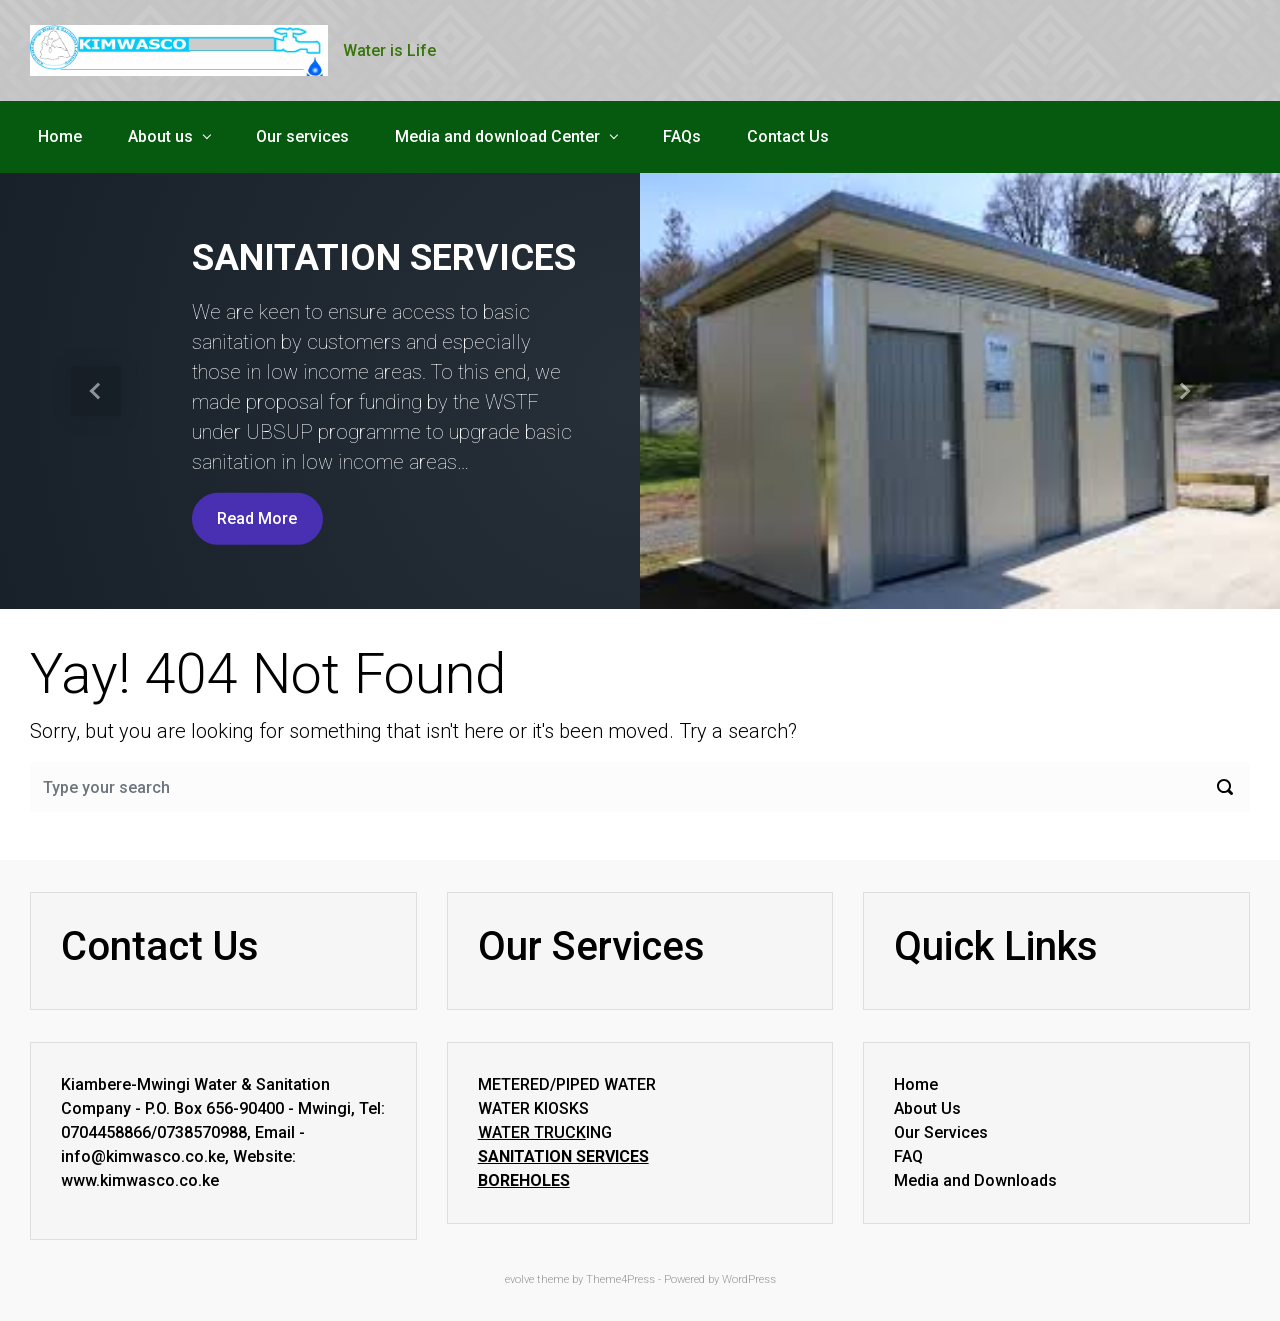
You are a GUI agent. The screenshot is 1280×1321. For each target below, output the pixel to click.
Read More (257, 518)
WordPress (749, 1279)
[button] (96, 391)
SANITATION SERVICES (384, 258)
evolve (519, 1279)
